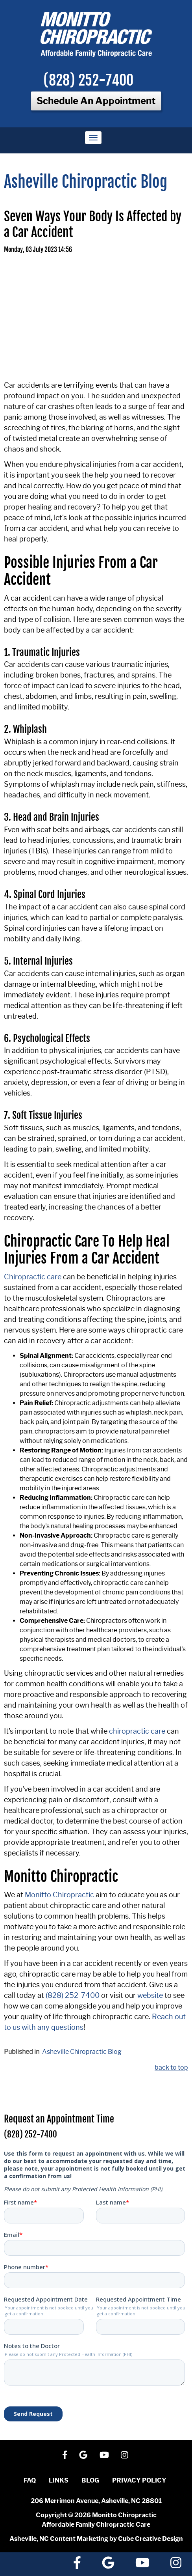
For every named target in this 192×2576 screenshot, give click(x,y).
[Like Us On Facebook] (64, 2455)
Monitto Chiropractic (59, 1895)
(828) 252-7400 (88, 80)
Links (58, 2480)
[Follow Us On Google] (83, 2455)
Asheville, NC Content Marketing (58, 2538)
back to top (171, 2067)
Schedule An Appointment (96, 100)
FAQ (30, 2480)
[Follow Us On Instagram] (124, 2455)
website (150, 1995)
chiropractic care (137, 1731)
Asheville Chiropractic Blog (82, 2051)
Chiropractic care (33, 1277)
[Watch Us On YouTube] (104, 2455)
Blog (90, 2480)
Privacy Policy (139, 2480)
